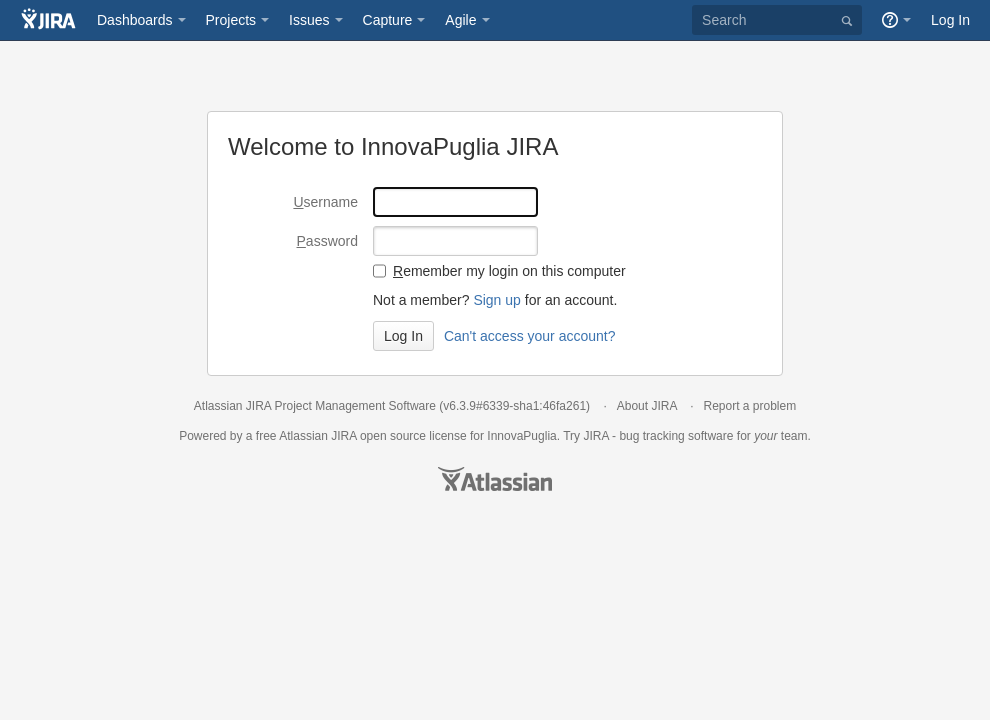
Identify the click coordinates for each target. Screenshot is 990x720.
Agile (460, 20)
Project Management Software (355, 406)
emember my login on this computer (509, 271)
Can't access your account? (530, 336)
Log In (950, 20)
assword (327, 241)
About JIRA (647, 406)
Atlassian (495, 479)
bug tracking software (676, 436)
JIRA (343, 436)
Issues (309, 20)
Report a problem (749, 406)
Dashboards (135, 20)
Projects (231, 20)
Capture (388, 20)
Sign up (496, 300)
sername (325, 202)
